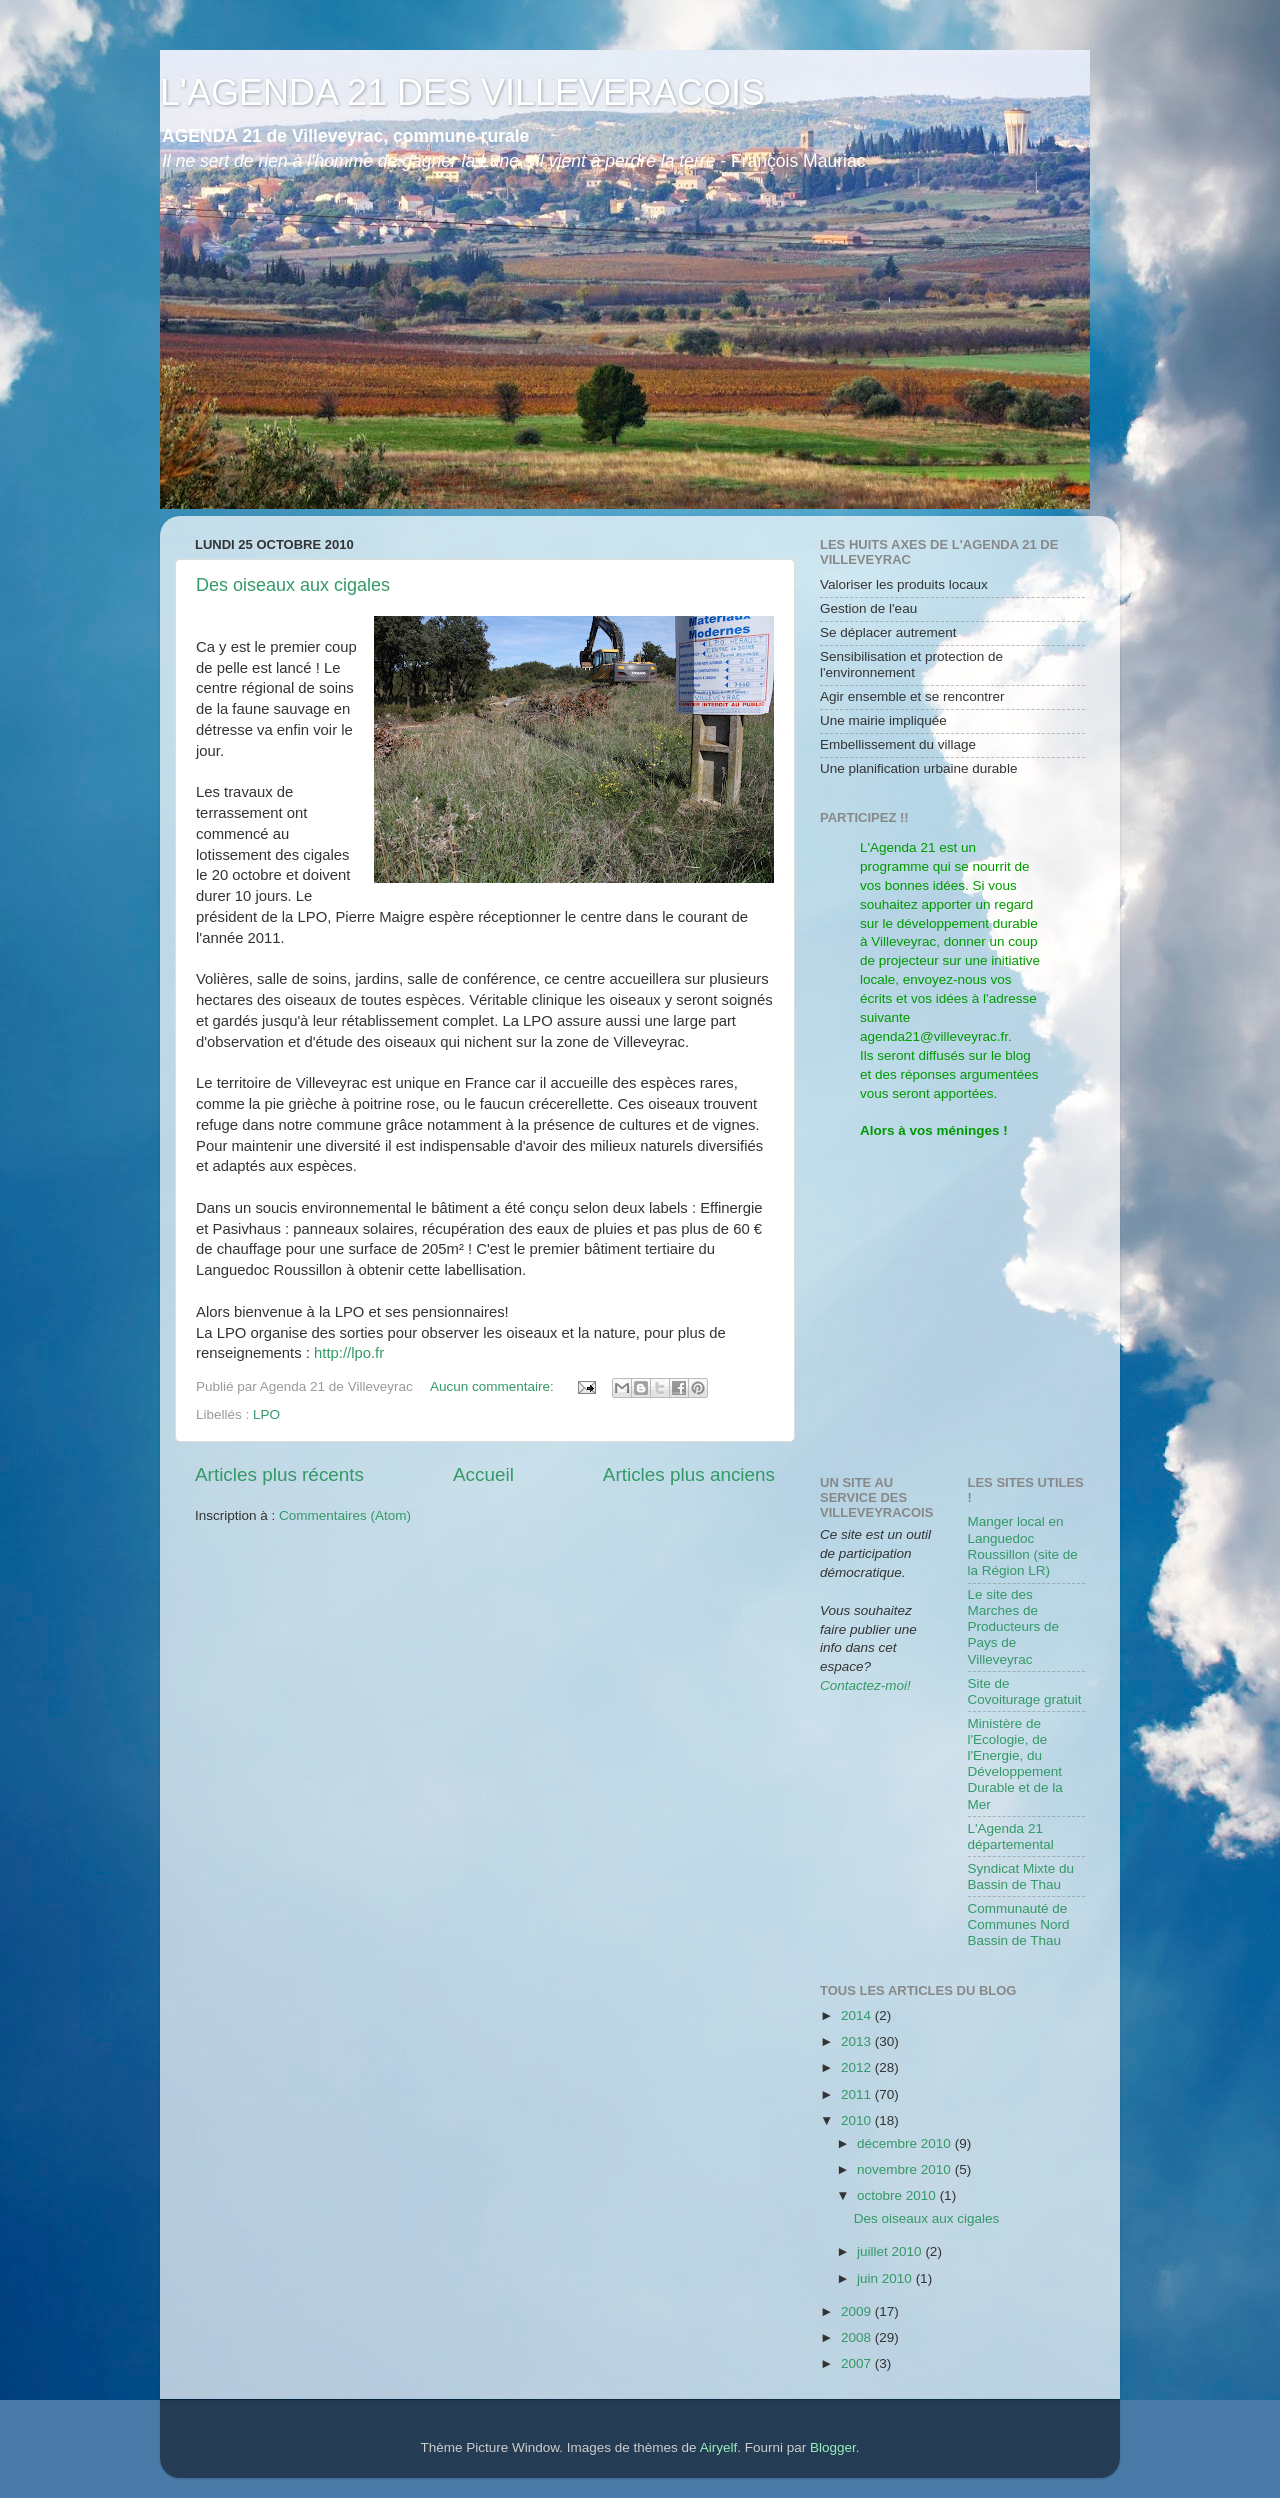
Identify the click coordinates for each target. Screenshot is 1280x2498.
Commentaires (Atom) (345, 1515)
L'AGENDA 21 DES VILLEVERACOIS (462, 92)
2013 (858, 2041)
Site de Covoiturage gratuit (1025, 1691)
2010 (858, 2120)
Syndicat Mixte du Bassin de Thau (1021, 1876)
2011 (858, 2094)
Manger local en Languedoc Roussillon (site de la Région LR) (1023, 1546)
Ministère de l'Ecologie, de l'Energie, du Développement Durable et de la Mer (1015, 1764)
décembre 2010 (906, 2143)
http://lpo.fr (349, 1353)
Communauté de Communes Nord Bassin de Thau (1019, 1924)
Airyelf (719, 2447)
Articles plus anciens (689, 1474)
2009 (858, 2311)
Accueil (483, 1474)
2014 (858, 2015)
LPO (266, 1414)
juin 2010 (886, 2278)
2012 (858, 2067)
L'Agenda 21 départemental (1011, 1836)
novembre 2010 (906, 2169)
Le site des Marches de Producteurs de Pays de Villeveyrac (1014, 1627)
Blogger (833, 2447)
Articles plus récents (279, 1474)
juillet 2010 (891, 2251)
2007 (858, 2363)
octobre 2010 (898, 2195)
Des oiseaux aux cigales (293, 585)
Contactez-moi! (865, 1685)
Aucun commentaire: (494, 1386)
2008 (858, 2337)
